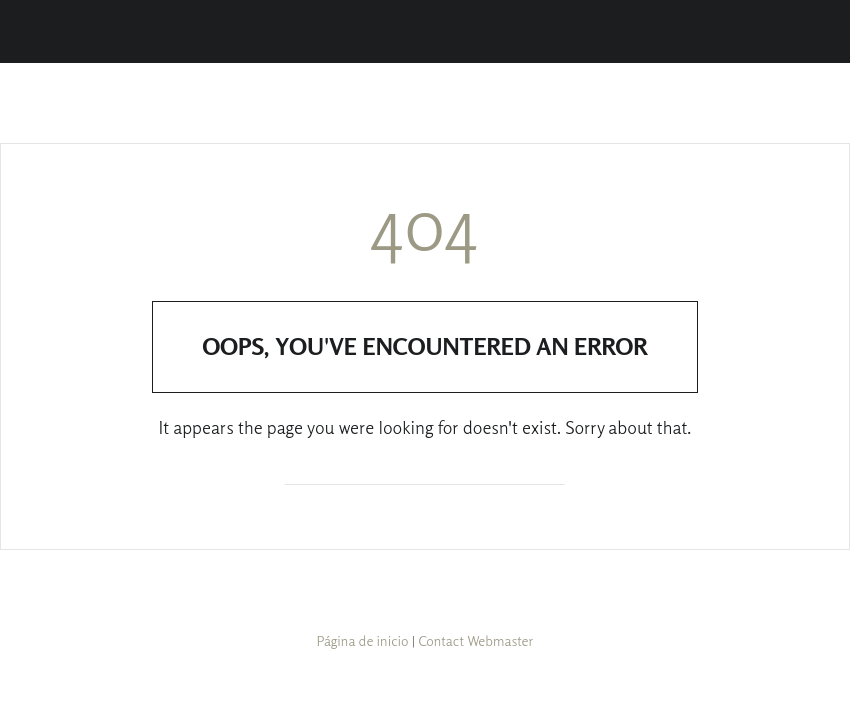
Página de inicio (363, 640)
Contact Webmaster (475, 640)
